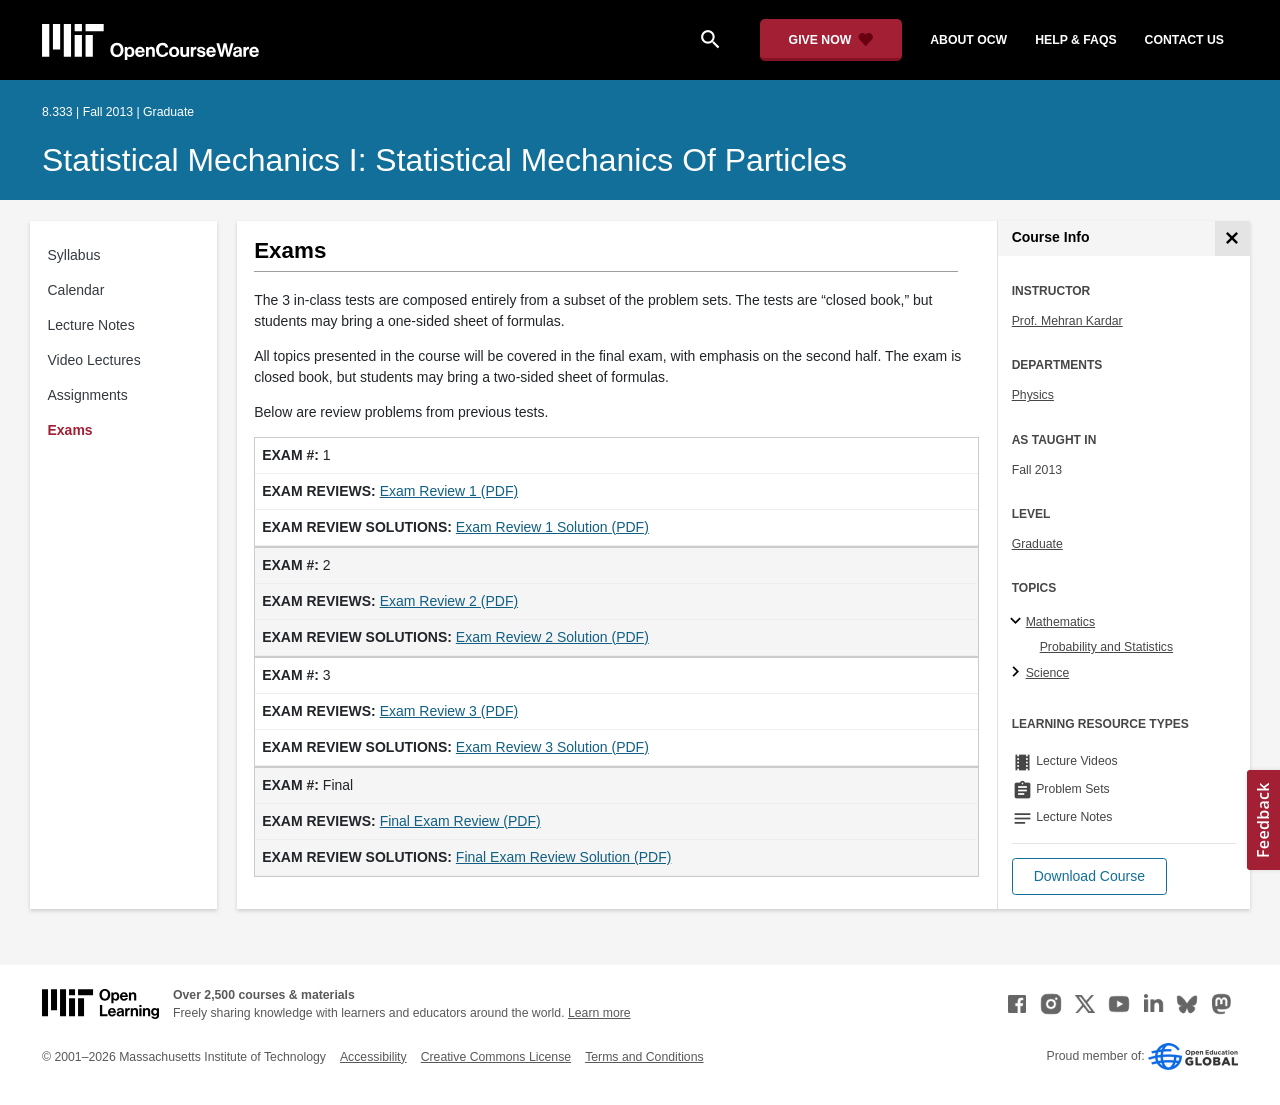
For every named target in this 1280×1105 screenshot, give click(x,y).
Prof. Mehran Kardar (1067, 321)
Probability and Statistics (1106, 647)
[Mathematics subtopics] (1018, 622)
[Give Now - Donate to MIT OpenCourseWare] (831, 40)
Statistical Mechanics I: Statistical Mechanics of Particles (444, 160)
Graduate (1037, 544)
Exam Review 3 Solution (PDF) (552, 747)
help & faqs (1075, 40)
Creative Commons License (496, 1057)
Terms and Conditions (644, 1057)
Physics (1033, 395)
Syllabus (74, 255)
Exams (70, 430)
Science (1048, 673)
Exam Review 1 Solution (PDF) (552, 527)
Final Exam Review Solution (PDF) (564, 857)
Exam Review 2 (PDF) (449, 601)
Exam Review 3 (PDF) (449, 711)
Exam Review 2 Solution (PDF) (552, 637)
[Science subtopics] (1018, 673)
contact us (1184, 40)
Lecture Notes (91, 325)
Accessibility (373, 1057)
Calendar (76, 290)
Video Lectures (94, 360)
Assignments (88, 395)
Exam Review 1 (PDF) (449, 491)
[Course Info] (1232, 238)
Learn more (599, 1013)
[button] (1089, 876)
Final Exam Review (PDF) (460, 821)
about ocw (968, 40)
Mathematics (1060, 622)
